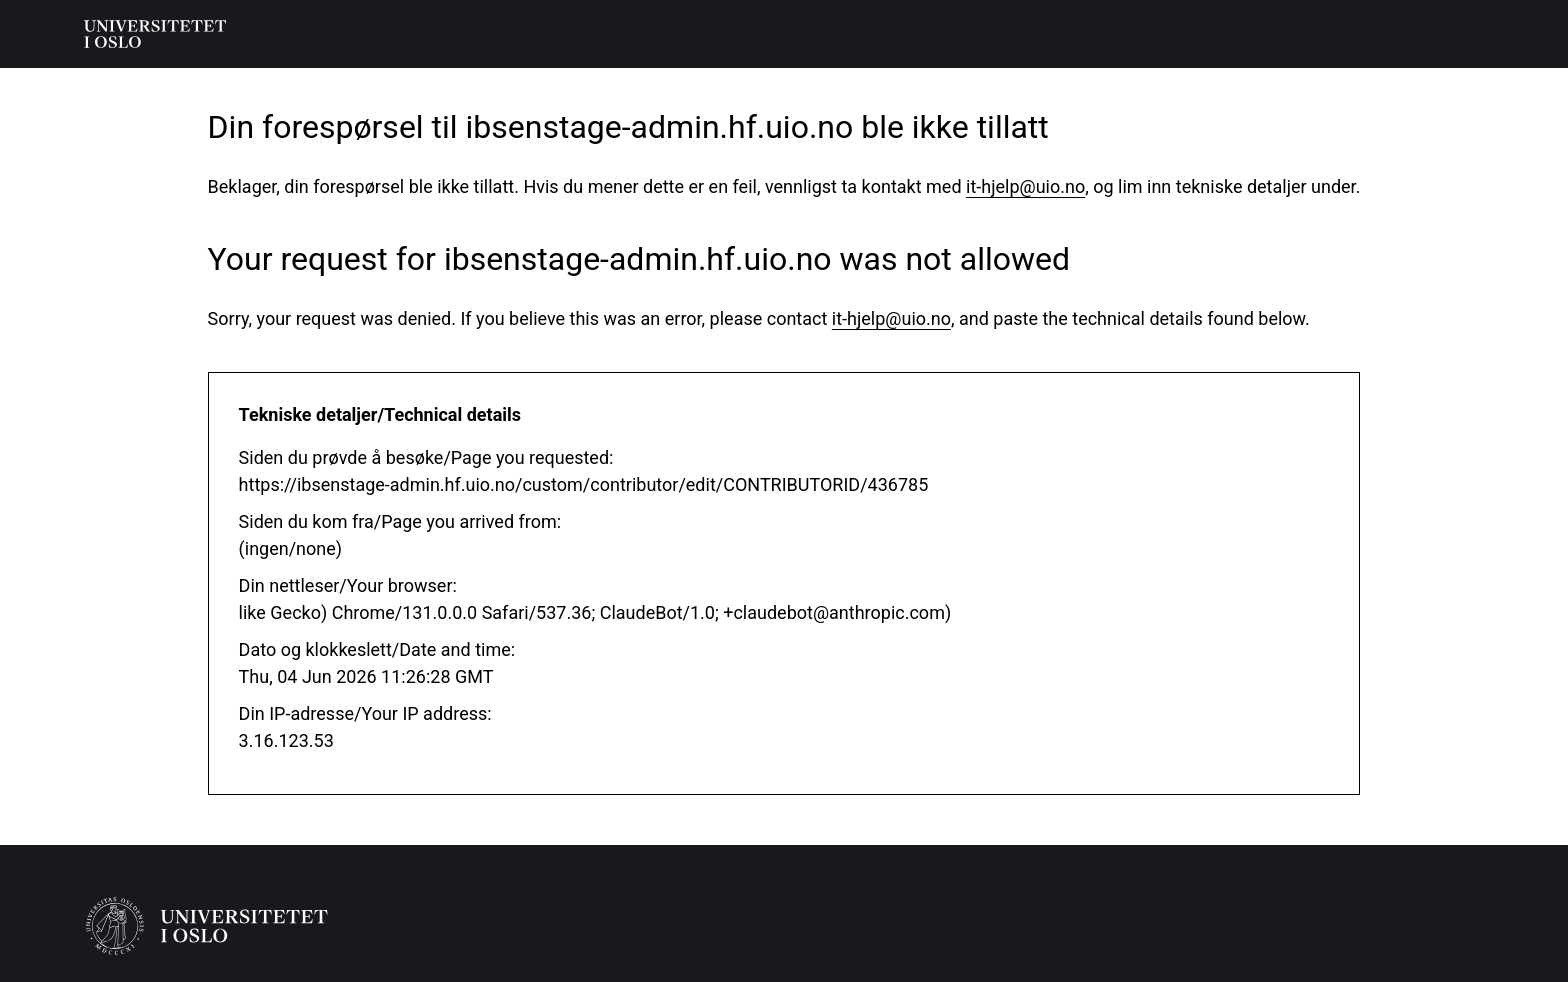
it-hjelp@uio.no (1025, 186)
